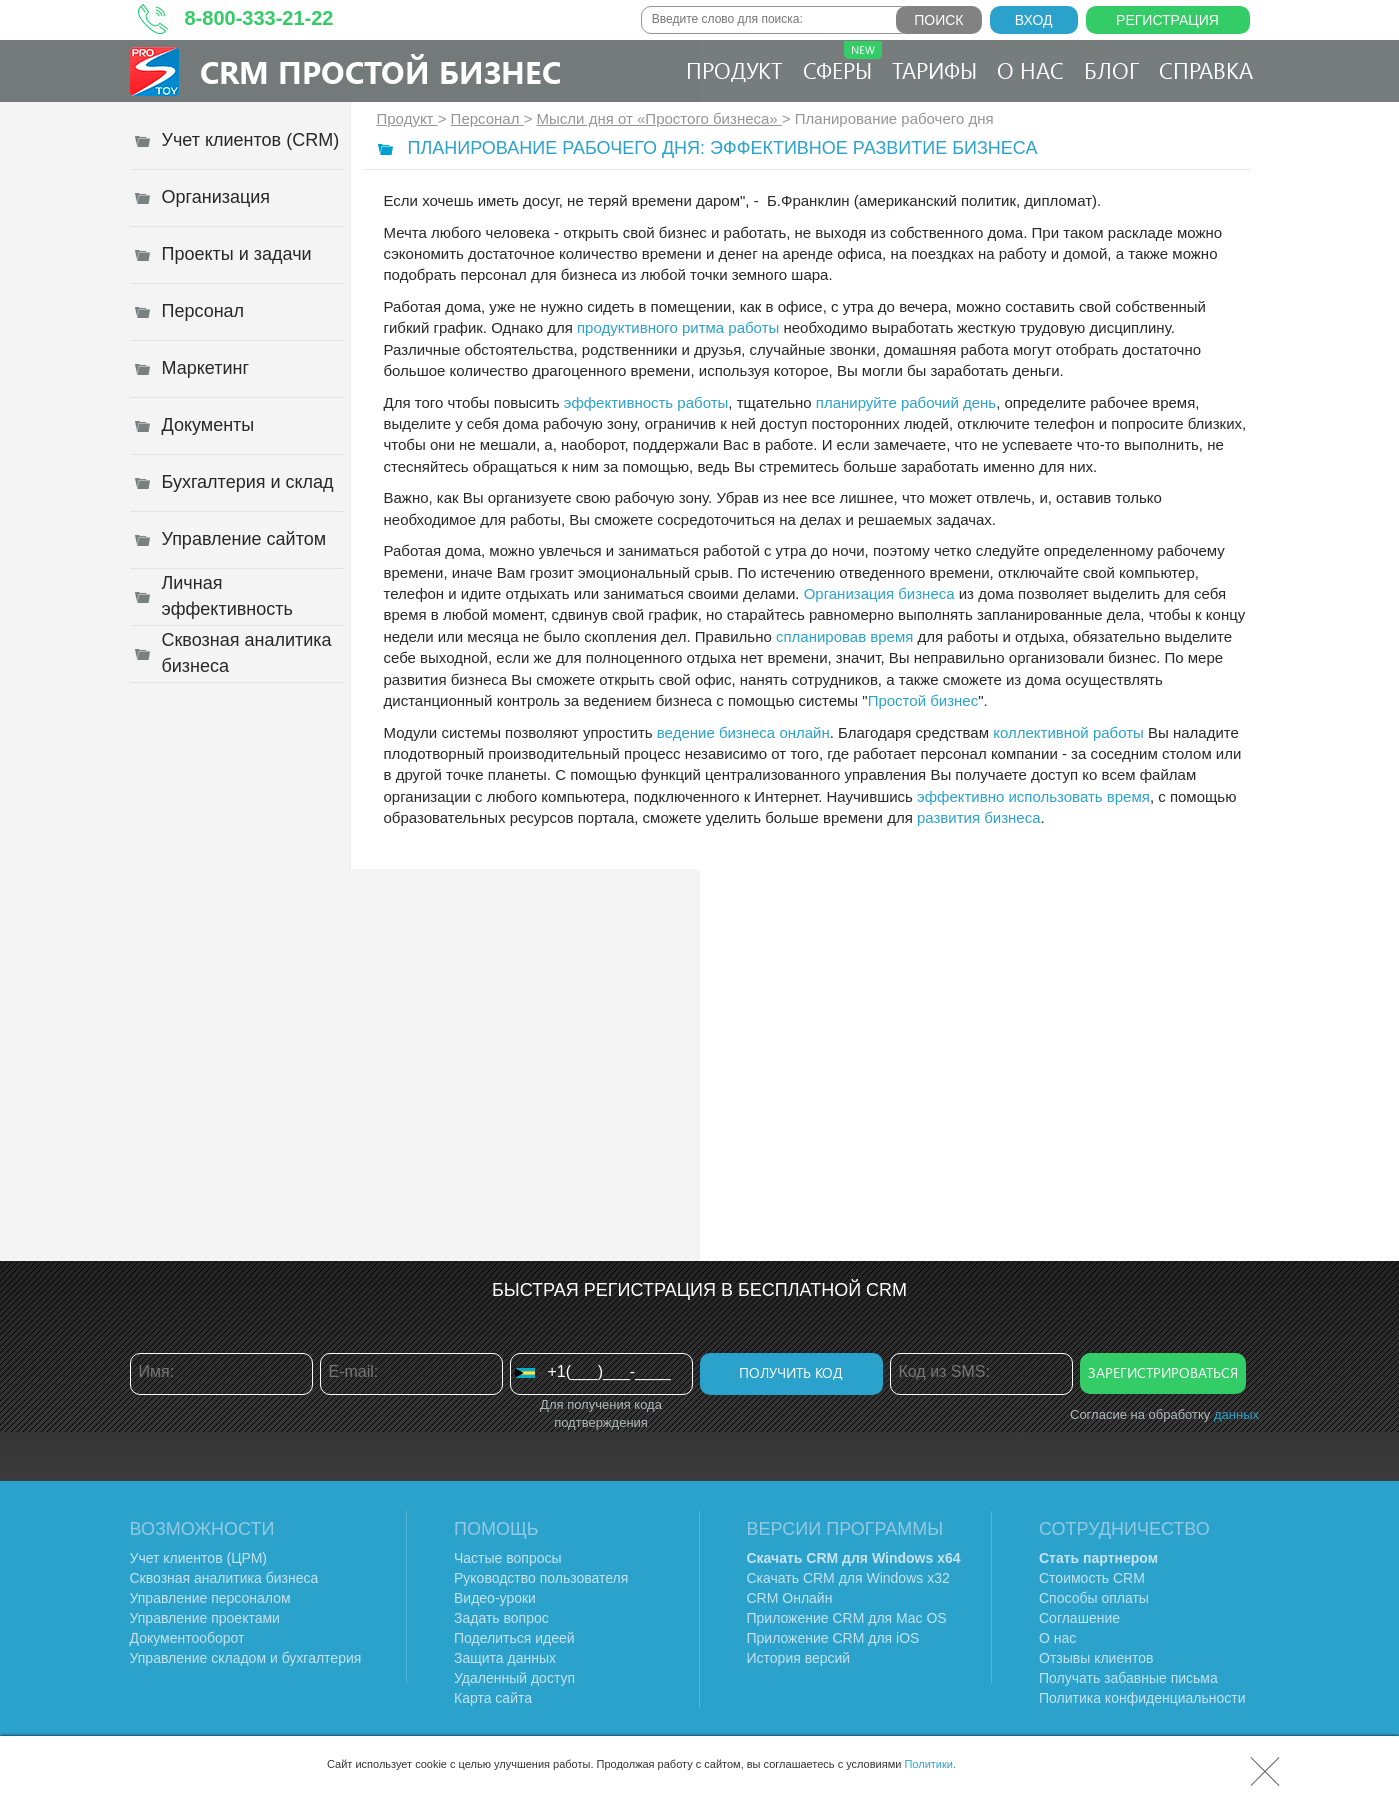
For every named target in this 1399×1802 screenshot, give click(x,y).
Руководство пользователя (541, 1578)
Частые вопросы (508, 1558)
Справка (1206, 70)
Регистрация (1167, 20)
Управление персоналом (210, 1598)
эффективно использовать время (1033, 796)
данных (1236, 1414)
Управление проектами (205, 1618)
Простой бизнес (923, 700)
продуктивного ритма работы (678, 327)
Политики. (930, 1764)
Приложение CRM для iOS (833, 1638)
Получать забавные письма (1128, 1678)
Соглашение (1079, 1618)
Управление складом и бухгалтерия (246, 1658)
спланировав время (844, 636)
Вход (1034, 20)
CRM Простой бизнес (380, 71)
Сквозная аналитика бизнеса (224, 1578)
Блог (1111, 70)
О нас (1030, 70)
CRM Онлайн (790, 1598)
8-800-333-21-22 (259, 18)
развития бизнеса (979, 817)
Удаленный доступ (514, 1678)
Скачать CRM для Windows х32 (848, 1578)
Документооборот (187, 1638)
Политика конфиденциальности (1142, 1698)
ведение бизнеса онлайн (743, 732)
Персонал (487, 118)
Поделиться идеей (514, 1638)
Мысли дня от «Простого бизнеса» (659, 118)
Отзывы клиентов (1096, 1658)
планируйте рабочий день (906, 402)
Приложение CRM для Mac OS (847, 1618)
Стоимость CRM (1092, 1578)
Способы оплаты (1094, 1598)
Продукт (734, 70)
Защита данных (505, 1658)
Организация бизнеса (879, 593)
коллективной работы (1068, 732)
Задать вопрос (501, 1618)
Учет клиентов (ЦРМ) (199, 1558)
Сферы (842, 63)
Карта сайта (493, 1698)
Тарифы (934, 70)
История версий (799, 1658)
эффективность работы (646, 402)
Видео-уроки (495, 1598)
